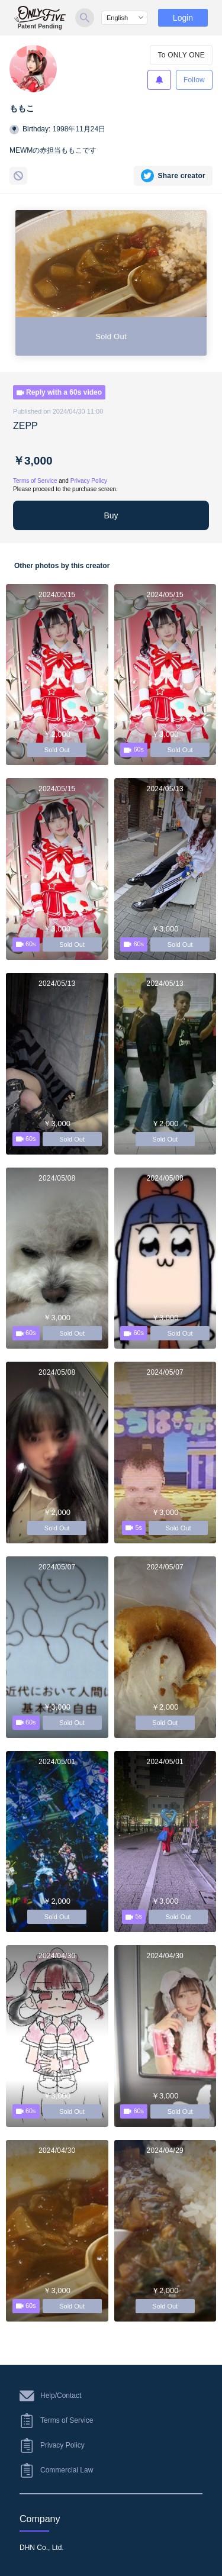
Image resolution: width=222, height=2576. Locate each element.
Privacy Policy (88, 481)
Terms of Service (35, 481)
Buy (111, 515)
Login (183, 17)
